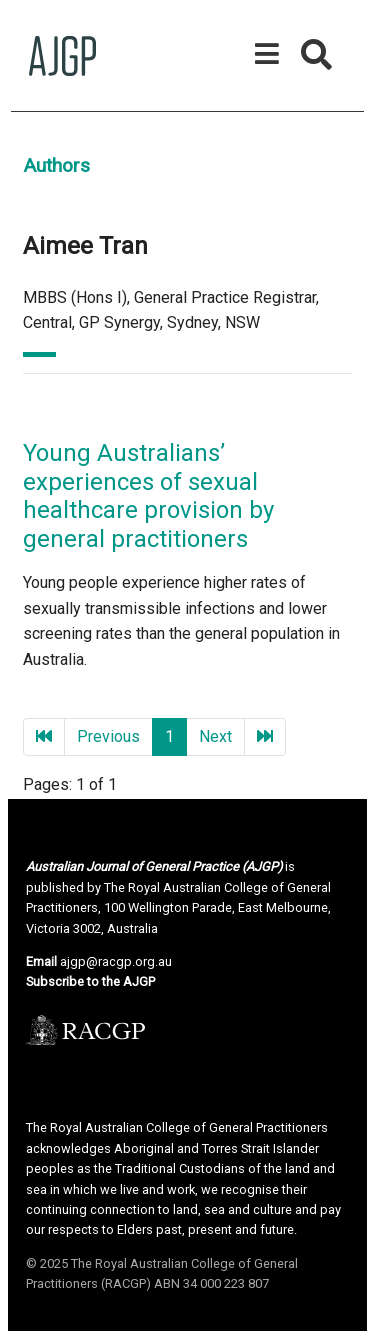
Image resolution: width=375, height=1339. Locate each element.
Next (215, 736)
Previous (108, 736)
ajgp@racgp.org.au (116, 961)
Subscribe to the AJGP (90, 981)
